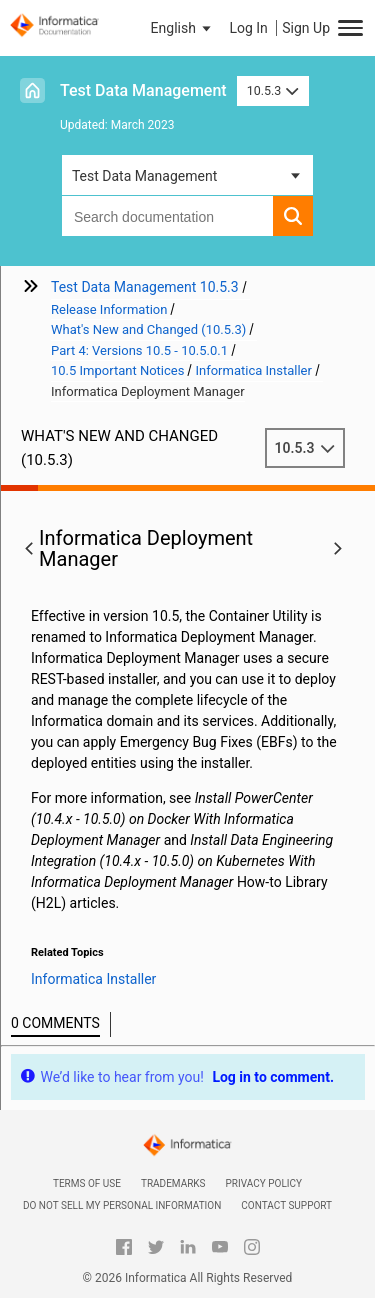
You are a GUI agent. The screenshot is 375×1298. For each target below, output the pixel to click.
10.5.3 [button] (273, 90)
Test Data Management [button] (144, 176)
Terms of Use (87, 1183)
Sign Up (306, 28)
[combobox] (167, 216)
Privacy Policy (264, 1183)
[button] (183, 28)
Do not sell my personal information (122, 1205)
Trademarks (173, 1183)
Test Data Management (143, 90)
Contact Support (286, 1205)
